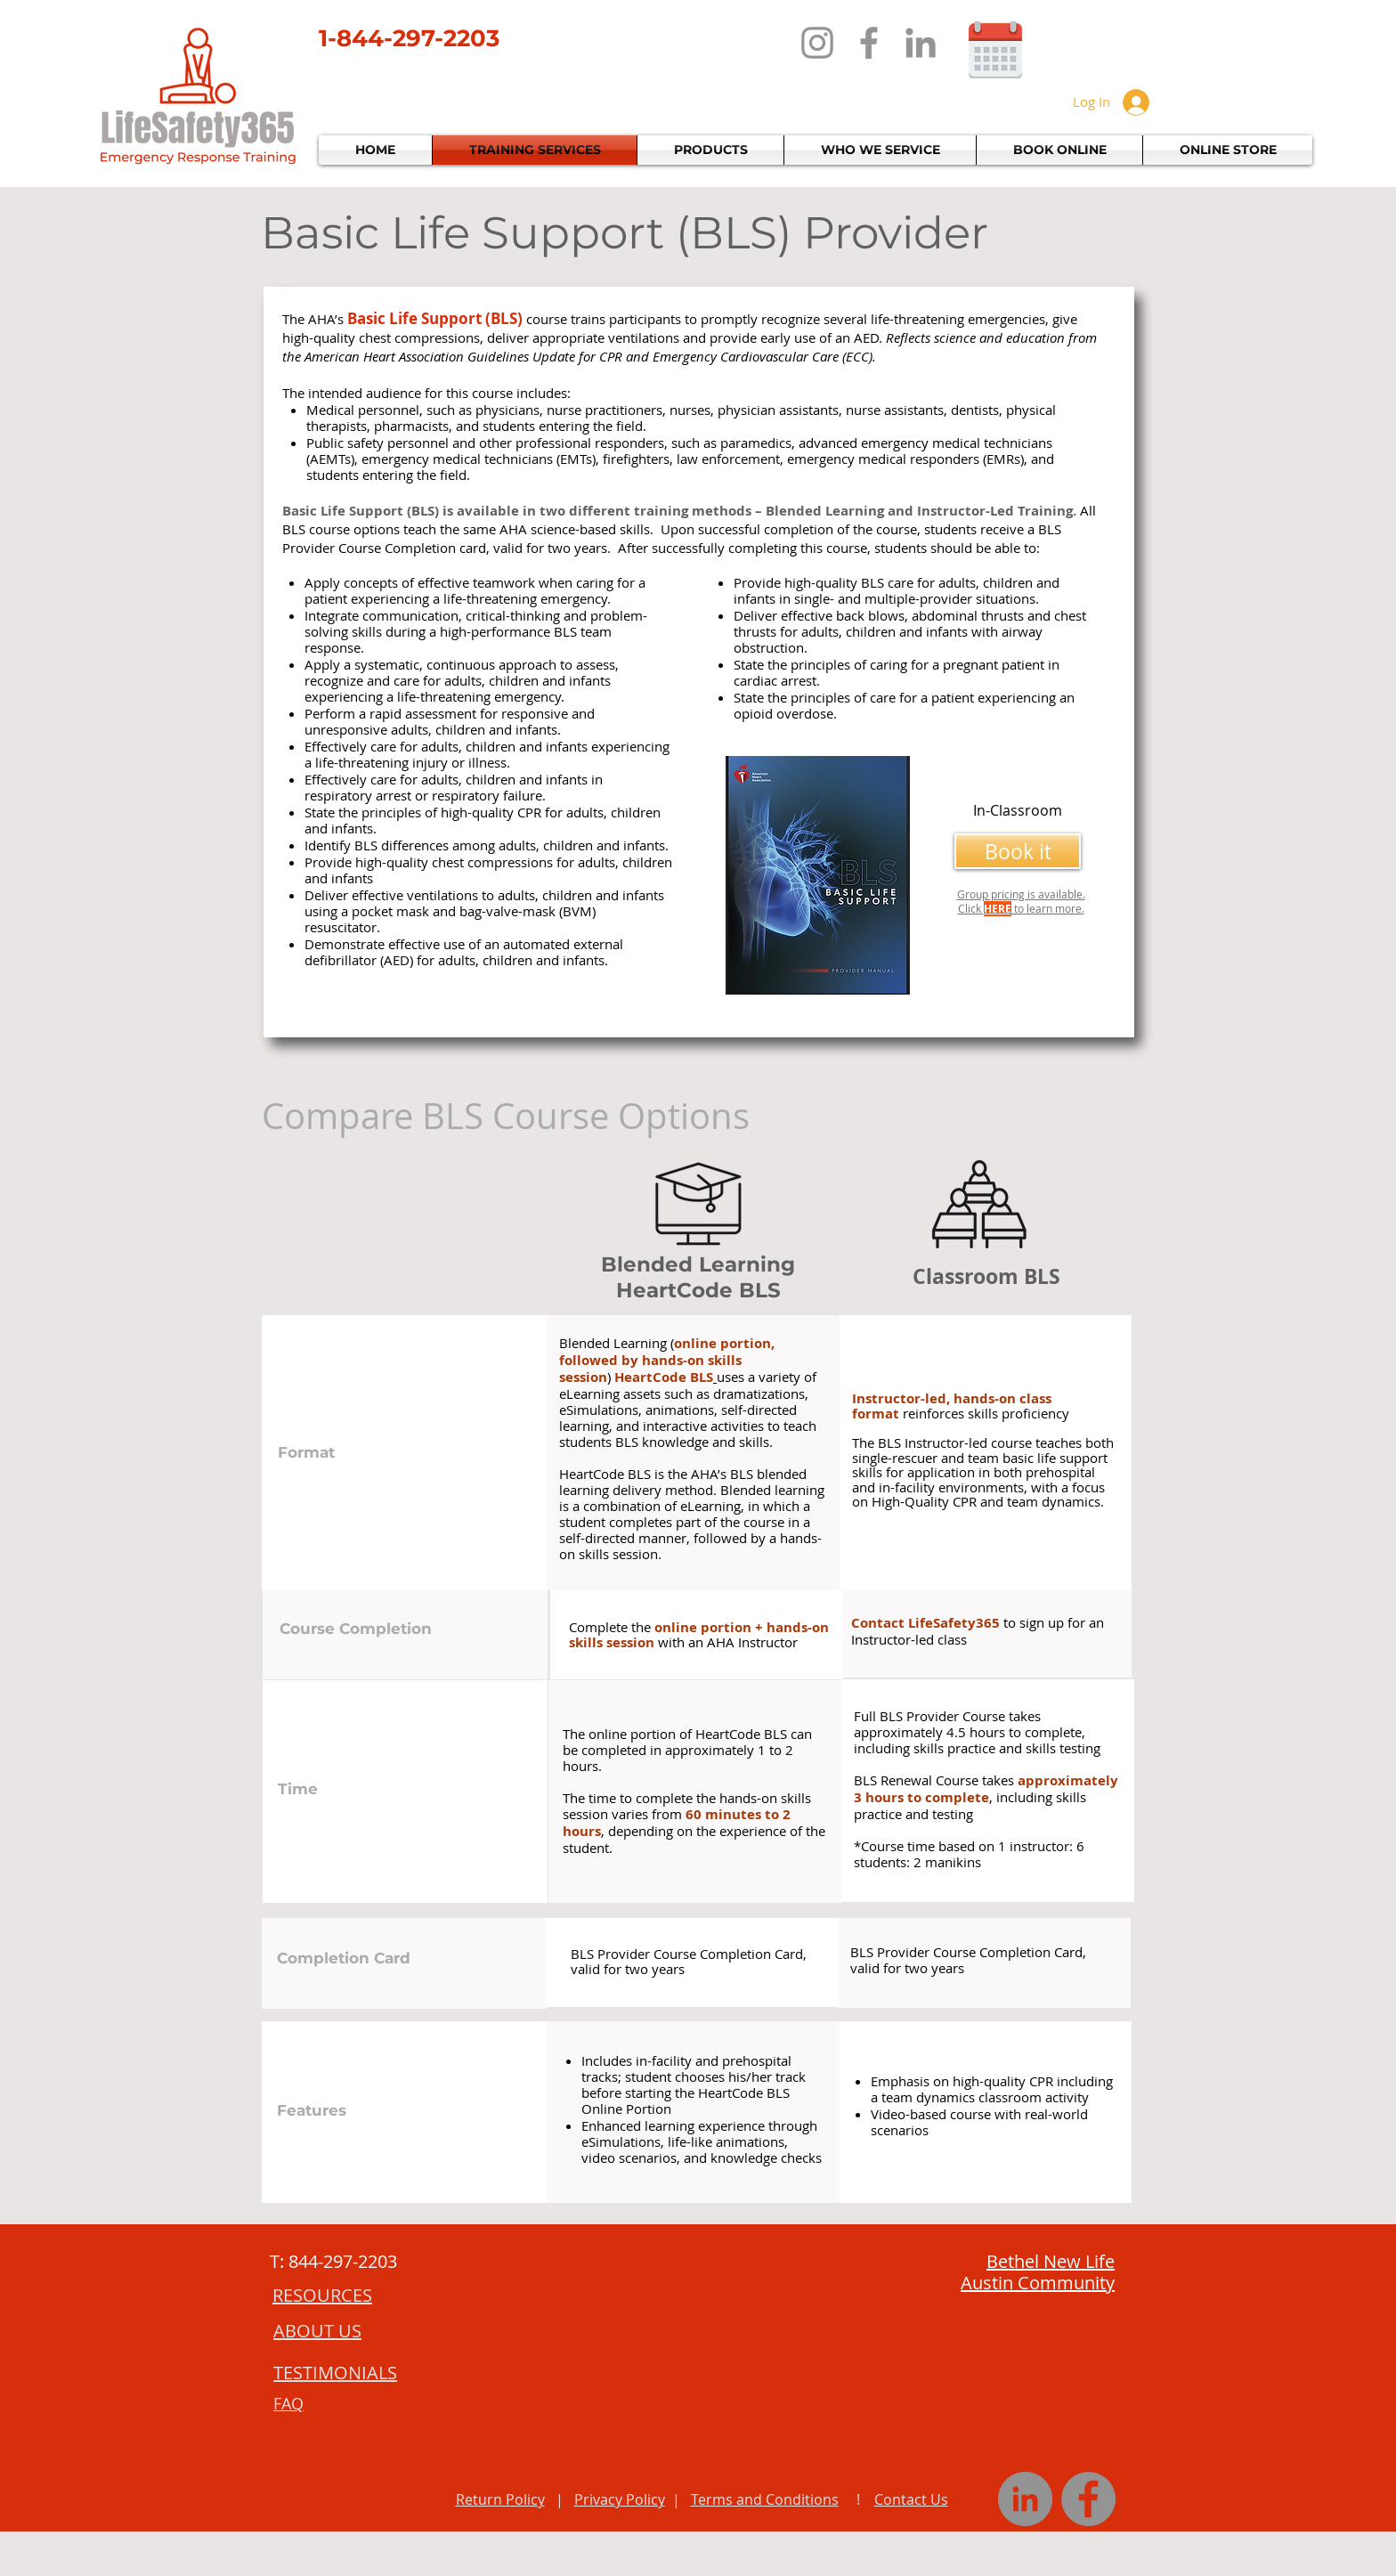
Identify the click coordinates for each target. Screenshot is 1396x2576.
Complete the (611, 1627)
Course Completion (356, 1628)
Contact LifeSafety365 (925, 1622)
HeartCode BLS (663, 1377)
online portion (722, 1343)
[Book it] (1017, 851)
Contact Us (911, 2499)
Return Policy (500, 2499)
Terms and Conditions (765, 2499)
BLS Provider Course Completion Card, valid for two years (689, 1961)
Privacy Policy (619, 2499)
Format (306, 1452)
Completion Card (343, 1958)
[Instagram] (817, 42)
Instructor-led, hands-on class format (951, 1406)
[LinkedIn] (920, 42)
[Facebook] (869, 42)
